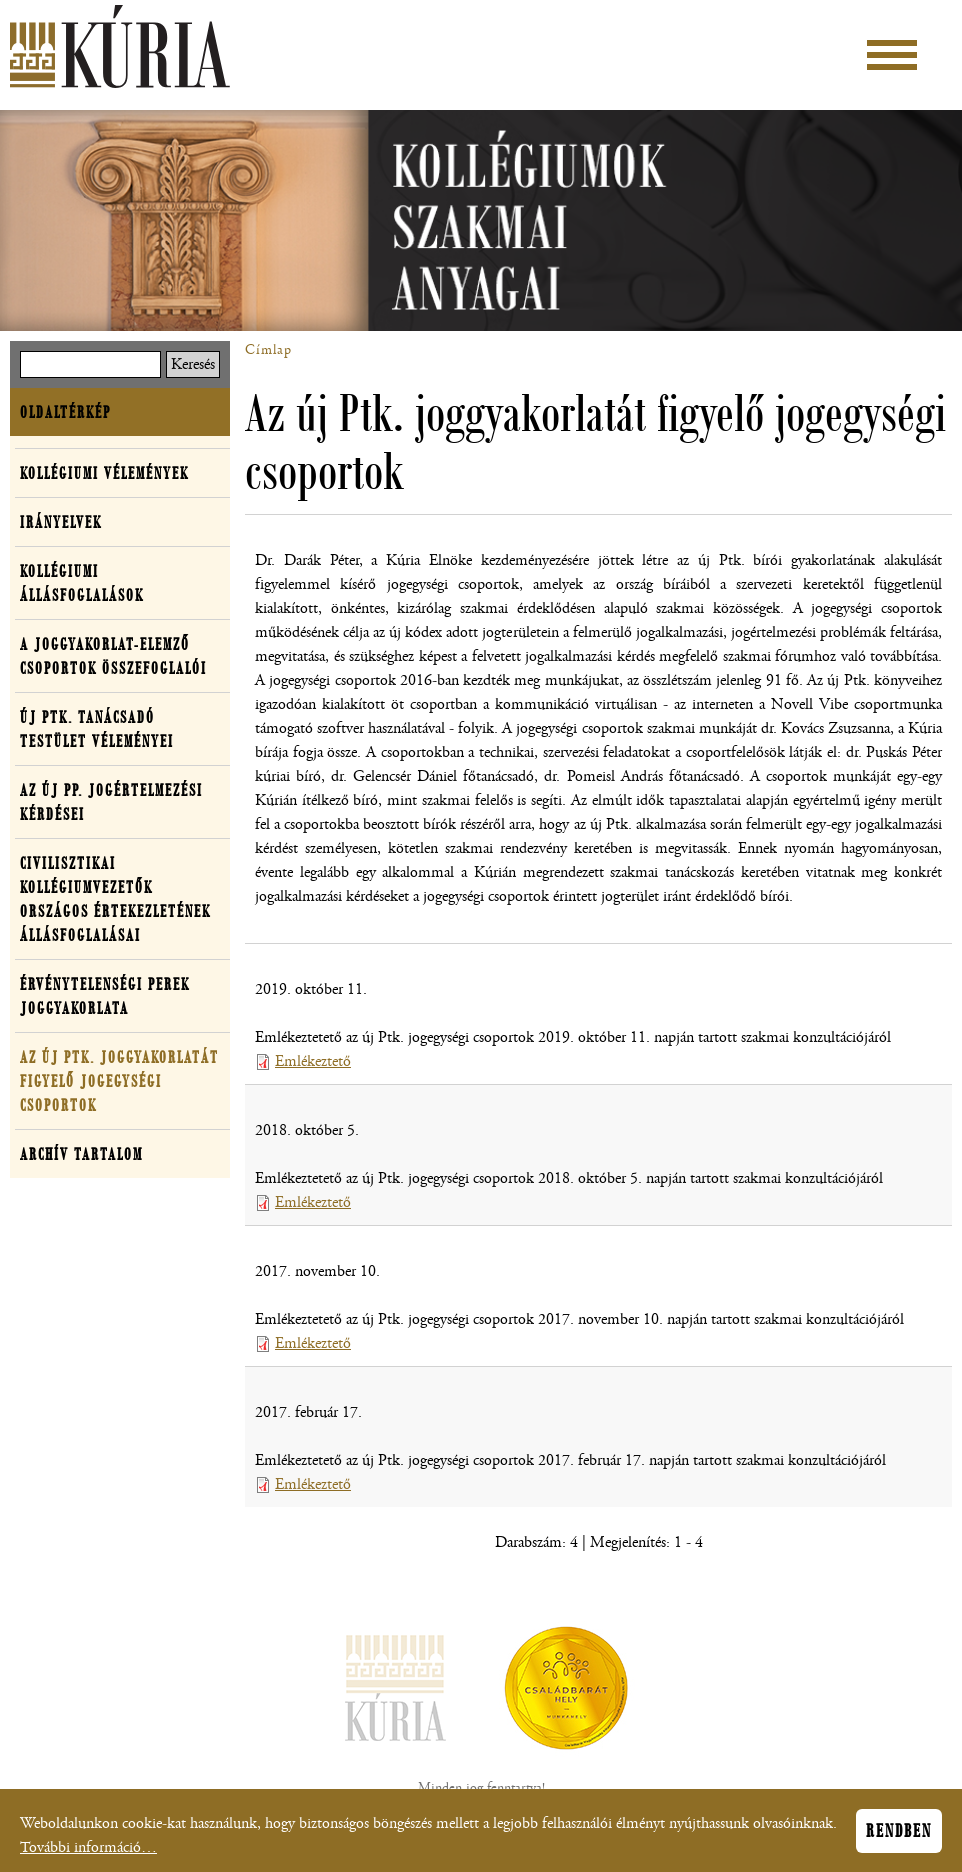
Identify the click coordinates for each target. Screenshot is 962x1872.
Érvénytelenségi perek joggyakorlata (105, 996)
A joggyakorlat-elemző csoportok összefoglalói (113, 656)
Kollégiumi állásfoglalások (82, 583)
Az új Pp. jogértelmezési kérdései (111, 802)
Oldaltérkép (65, 412)
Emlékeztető (313, 1061)
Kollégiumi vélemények (104, 473)
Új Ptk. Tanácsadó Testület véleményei (97, 729)
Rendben (899, 1837)
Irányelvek (61, 522)
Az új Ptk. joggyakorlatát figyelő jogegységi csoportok (119, 1081)
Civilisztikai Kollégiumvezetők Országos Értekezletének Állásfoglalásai (115, 899)
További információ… (88, 1853)
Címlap (268, 350)
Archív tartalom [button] (81, 1154)
